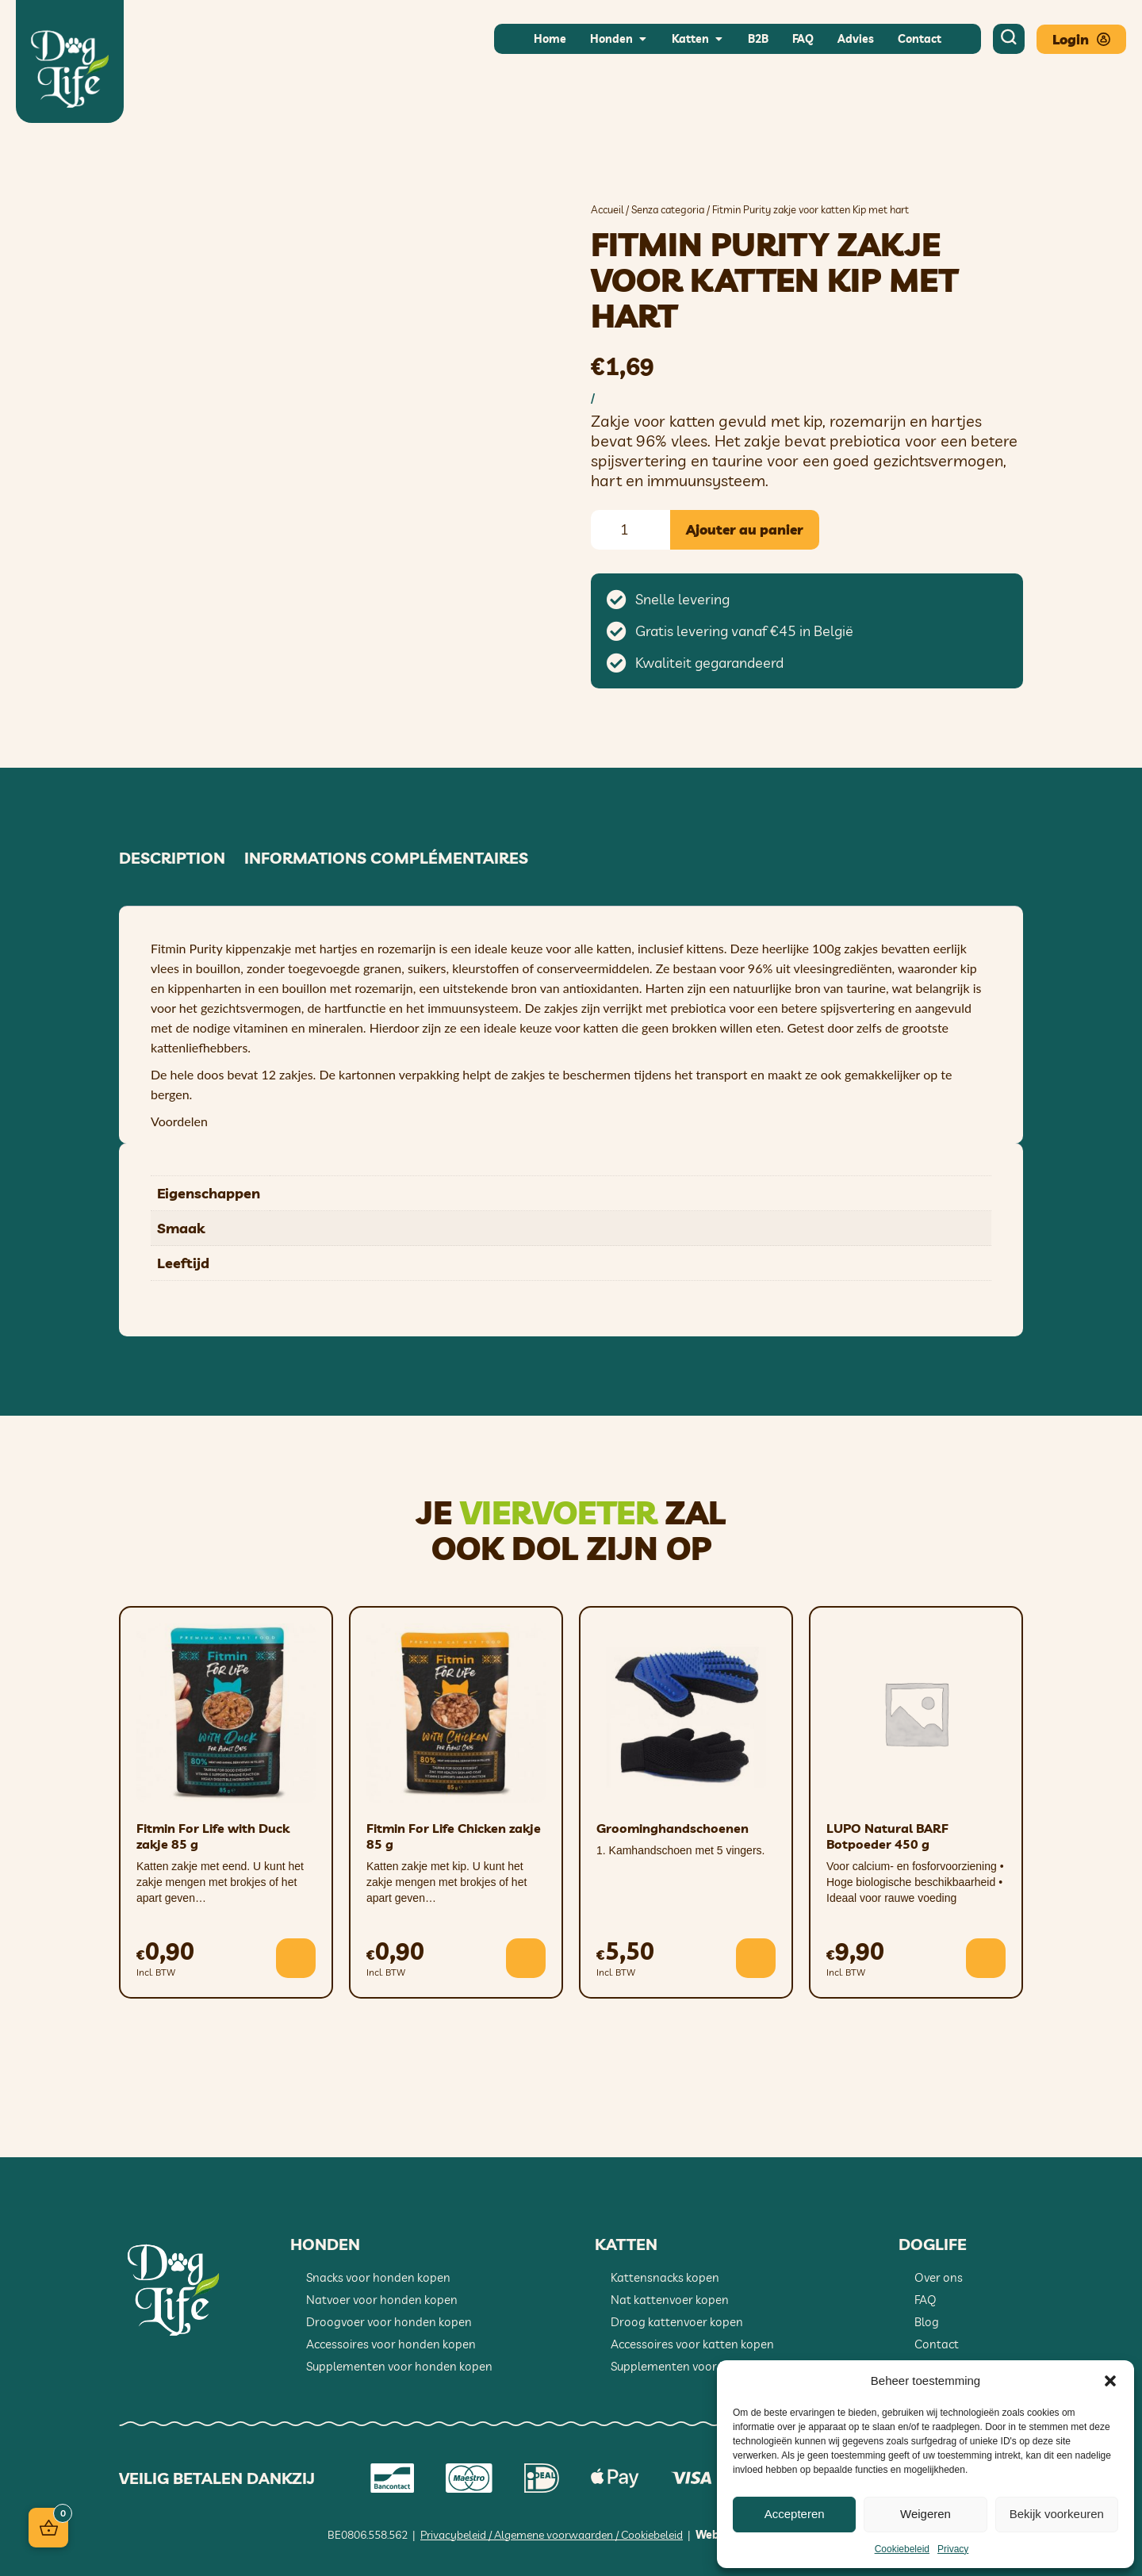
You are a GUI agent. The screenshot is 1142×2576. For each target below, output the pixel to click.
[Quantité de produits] (630, 530)
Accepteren (795, 2513)
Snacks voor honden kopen (378, 2277)
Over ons (938, 2277)
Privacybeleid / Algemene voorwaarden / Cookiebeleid (551, 2535)
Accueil (607, 209)
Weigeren (925, 2513)
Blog (926, 2321)
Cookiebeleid (902, 2549)
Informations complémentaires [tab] (386, 858)
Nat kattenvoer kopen (670, 2299)
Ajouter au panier (744, 529)
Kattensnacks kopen (665, 2277)
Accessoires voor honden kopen (391, 2344)
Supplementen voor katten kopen (701, 2366)
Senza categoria (667, 209)
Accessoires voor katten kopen (692, 2344)
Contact (936, 2344)
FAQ (925, 2299)
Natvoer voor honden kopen (382, 2299)
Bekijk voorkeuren (1057, 2513)
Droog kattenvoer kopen (677, 2321)
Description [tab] (172, 858)
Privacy (952, 2549)
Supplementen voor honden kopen (399, 2366)
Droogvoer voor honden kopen (389, 2321)
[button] (1110, 2381)
